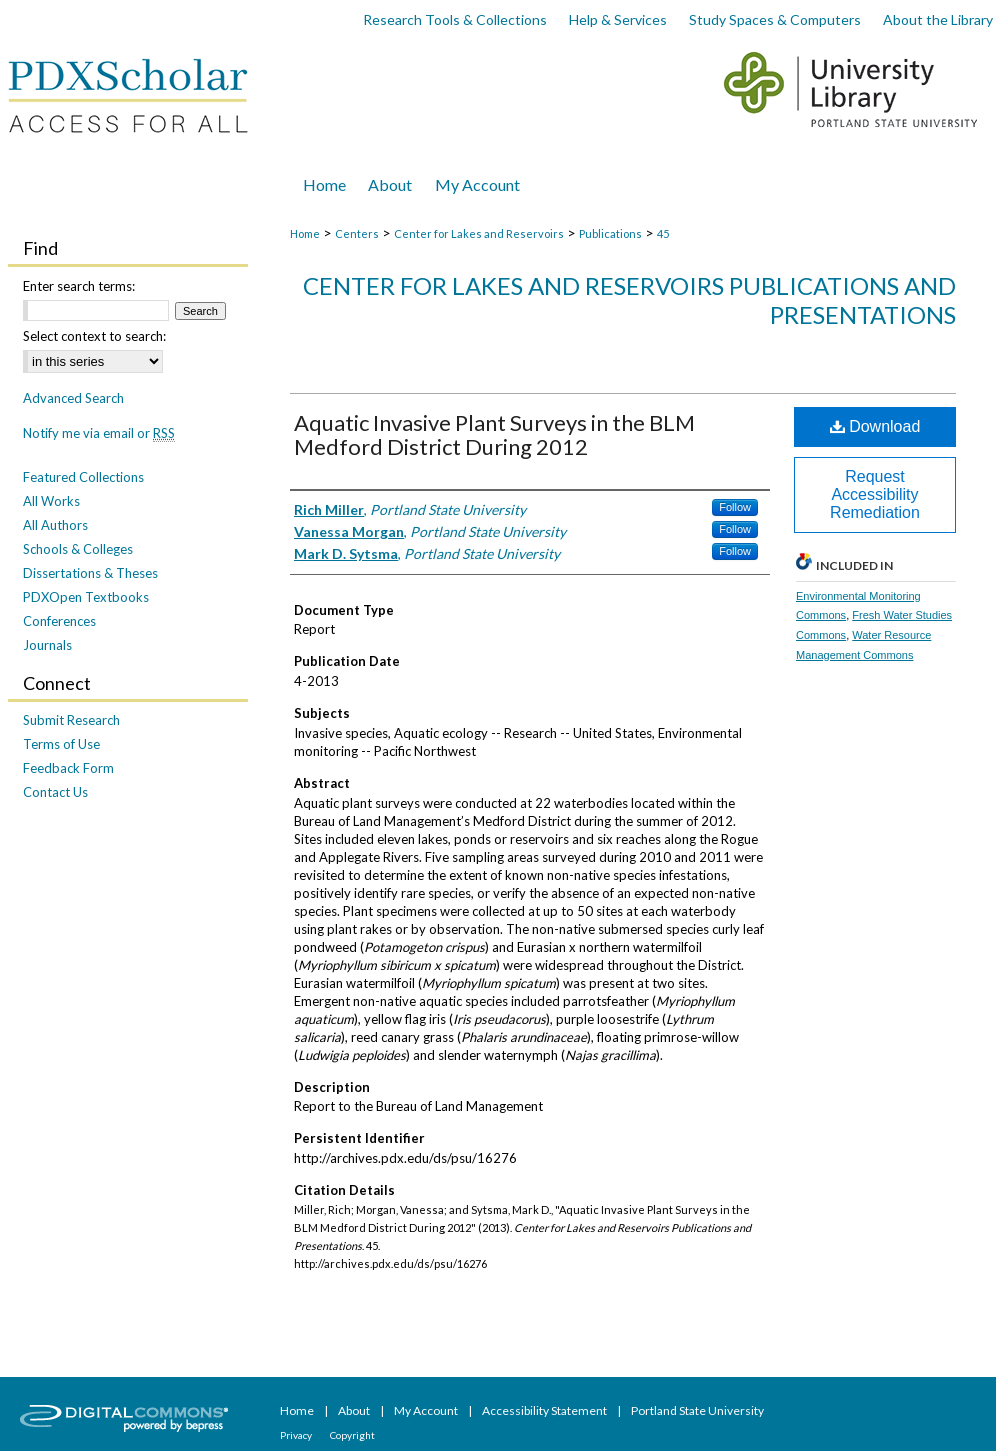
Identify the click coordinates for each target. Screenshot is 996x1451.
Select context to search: (94, 336)
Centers (357, 233)
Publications (610, 233)
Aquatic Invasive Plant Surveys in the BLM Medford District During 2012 (494, 434)
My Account (427, 1410)
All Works (51, 501)
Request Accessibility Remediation (875, 494)
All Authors (55, 525)
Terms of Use (61, 744)
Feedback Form (68, 768)
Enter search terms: (79, 286)
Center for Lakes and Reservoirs (479, 233)
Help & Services (618, 19)
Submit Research (71, 720)
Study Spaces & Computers (775, 19)
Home (305, 233)
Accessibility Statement (545, 1410)
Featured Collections (83, 477)
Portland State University (697, 1410)
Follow (735, 507)
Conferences (59, 621)
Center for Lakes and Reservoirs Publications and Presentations (629, 300)
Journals (47, 645)
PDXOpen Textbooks (86, 597)
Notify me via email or (99, 433)
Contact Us (55, 792)
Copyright (352, 1435)
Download (875, 426)
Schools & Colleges (78, 549)
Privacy (297, 1435)
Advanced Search (73, 398)
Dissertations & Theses (90, 573)
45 (663, 233)
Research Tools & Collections (455, 19)
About (355, 1410)
